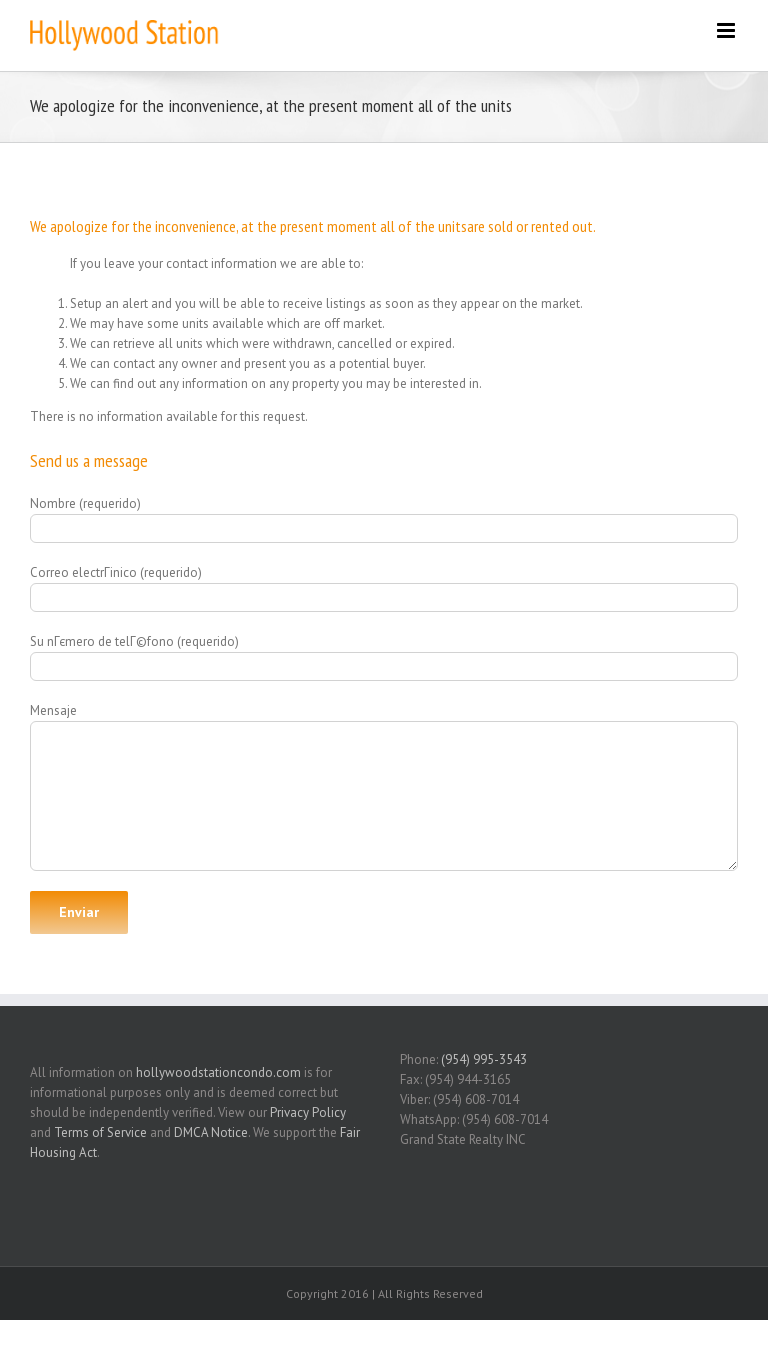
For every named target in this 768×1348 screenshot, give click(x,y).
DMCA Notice (211, 1132)
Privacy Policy (308, 1112)
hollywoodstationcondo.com (218, 1072)
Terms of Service (100, 1132)
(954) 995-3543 (484, 1059)
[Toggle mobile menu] (727, 30)
